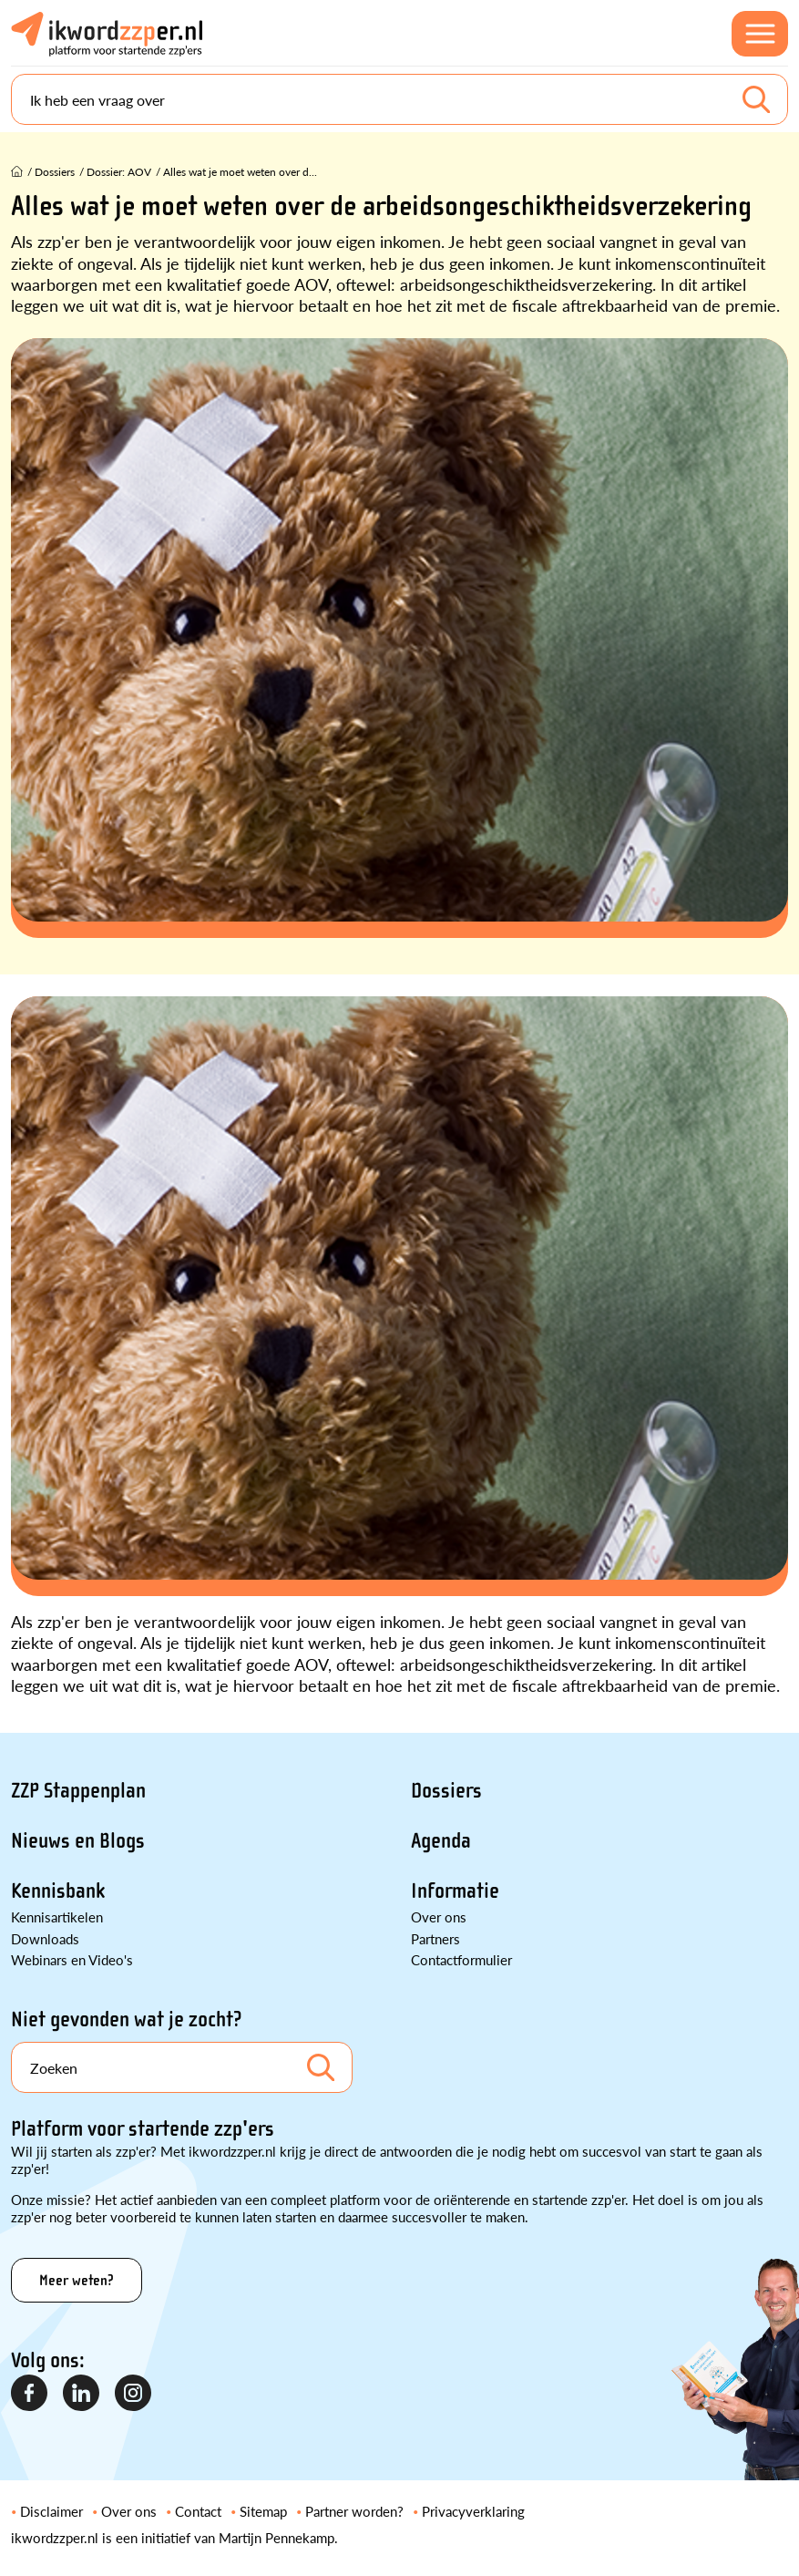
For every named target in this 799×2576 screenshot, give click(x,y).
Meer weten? (76, 2280)
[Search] (399, 99)
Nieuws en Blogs (78, 1841)
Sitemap (263, 2510)
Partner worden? (354, 2510)
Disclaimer (51, 2510)
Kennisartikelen (57, 1916)
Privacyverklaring (473, 2510)
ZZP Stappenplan (78, 1790)
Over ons (438, 1916)
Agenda (441, 1841)
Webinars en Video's (72, 1959)
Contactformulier (461, 1959)
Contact (198, 2510)
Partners (435, 1938)
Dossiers (446, 1790)
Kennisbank (58, 1891)
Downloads (45, 1938)
